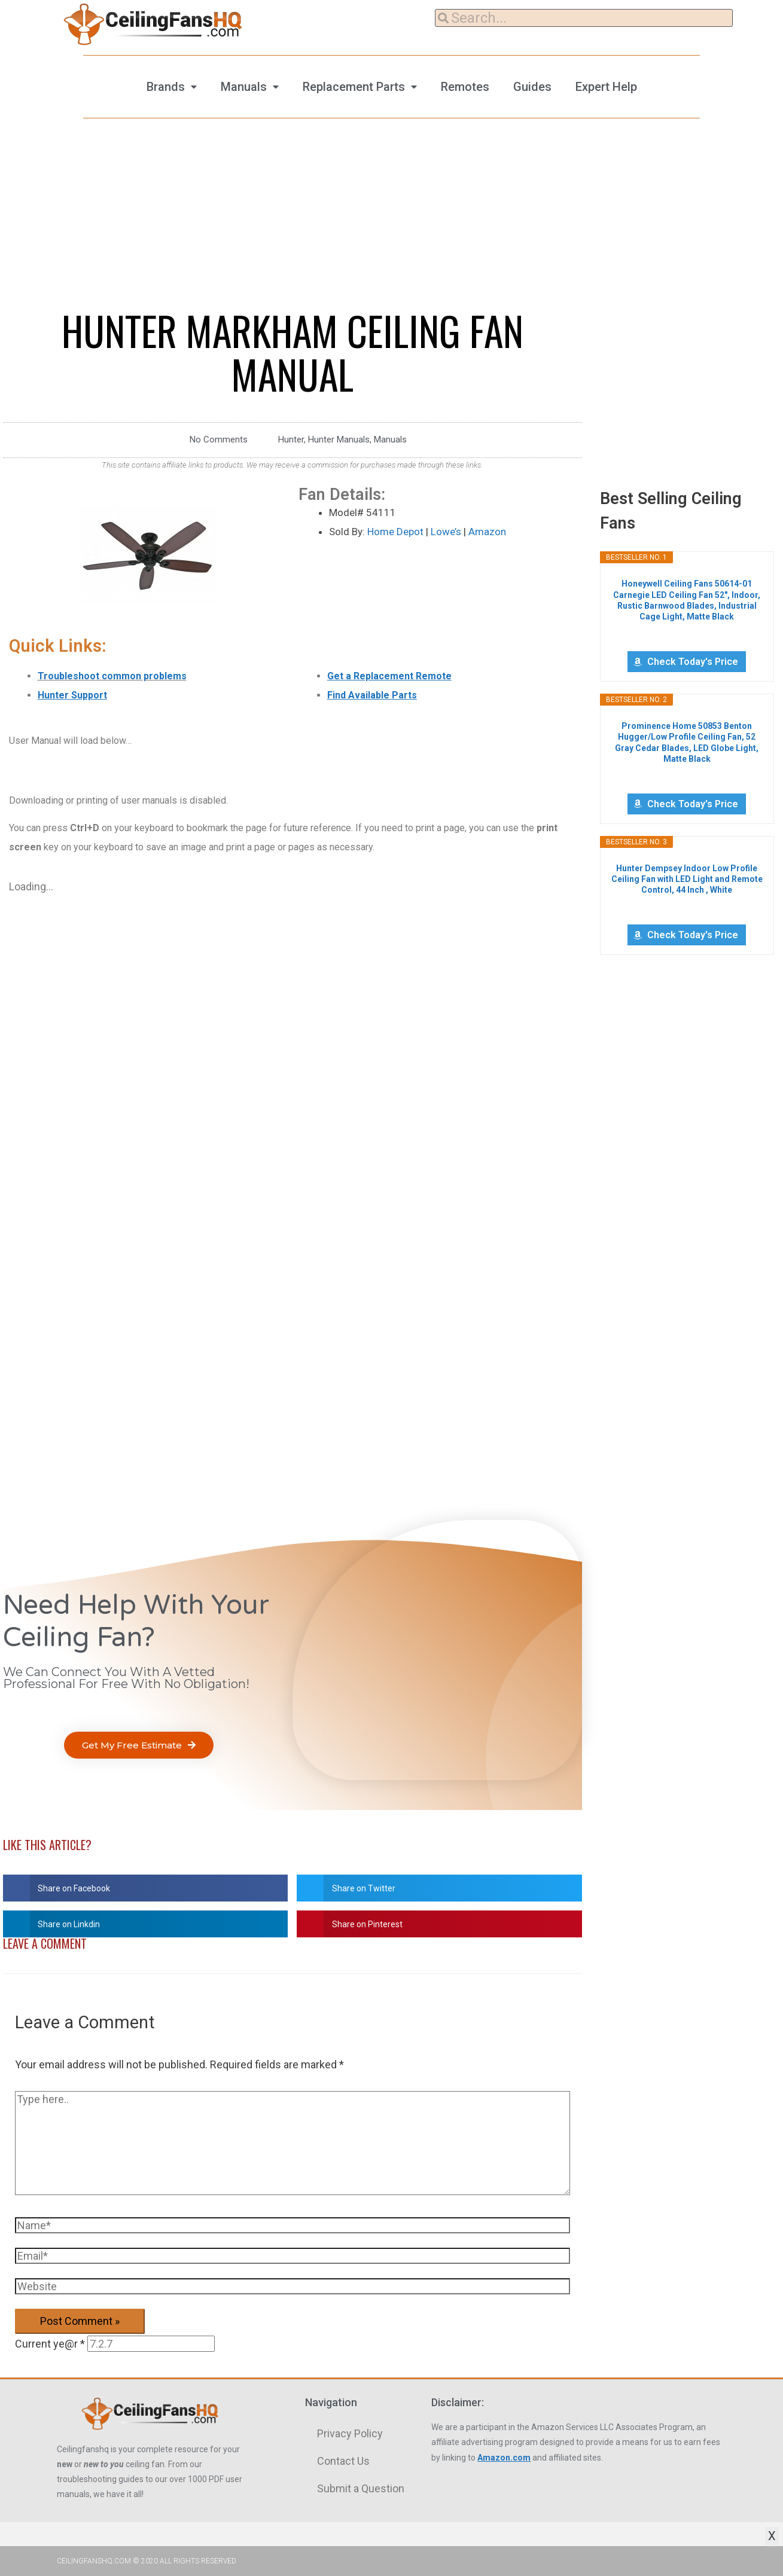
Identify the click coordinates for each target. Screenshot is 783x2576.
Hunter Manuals (339, 439)
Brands (166, 87)
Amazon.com (504, 2457)
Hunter (291, 439)
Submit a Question (360, 2488)
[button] (139, 1745)
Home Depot (395, 532)
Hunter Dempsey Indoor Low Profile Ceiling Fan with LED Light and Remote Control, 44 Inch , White (687, 879)
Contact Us (343, 2461)
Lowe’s (446, 532)
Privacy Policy (350, 2433)
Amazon (487, 532)
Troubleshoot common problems (112, 676)
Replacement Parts (354, 87)
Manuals (244, 87)
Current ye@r (50, 2343)
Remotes (465, 87)
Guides (532, 87)
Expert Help (606, 87)
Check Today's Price (692, 661)
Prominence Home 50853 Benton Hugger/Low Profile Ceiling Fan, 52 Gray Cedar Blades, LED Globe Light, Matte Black (686, 742)
